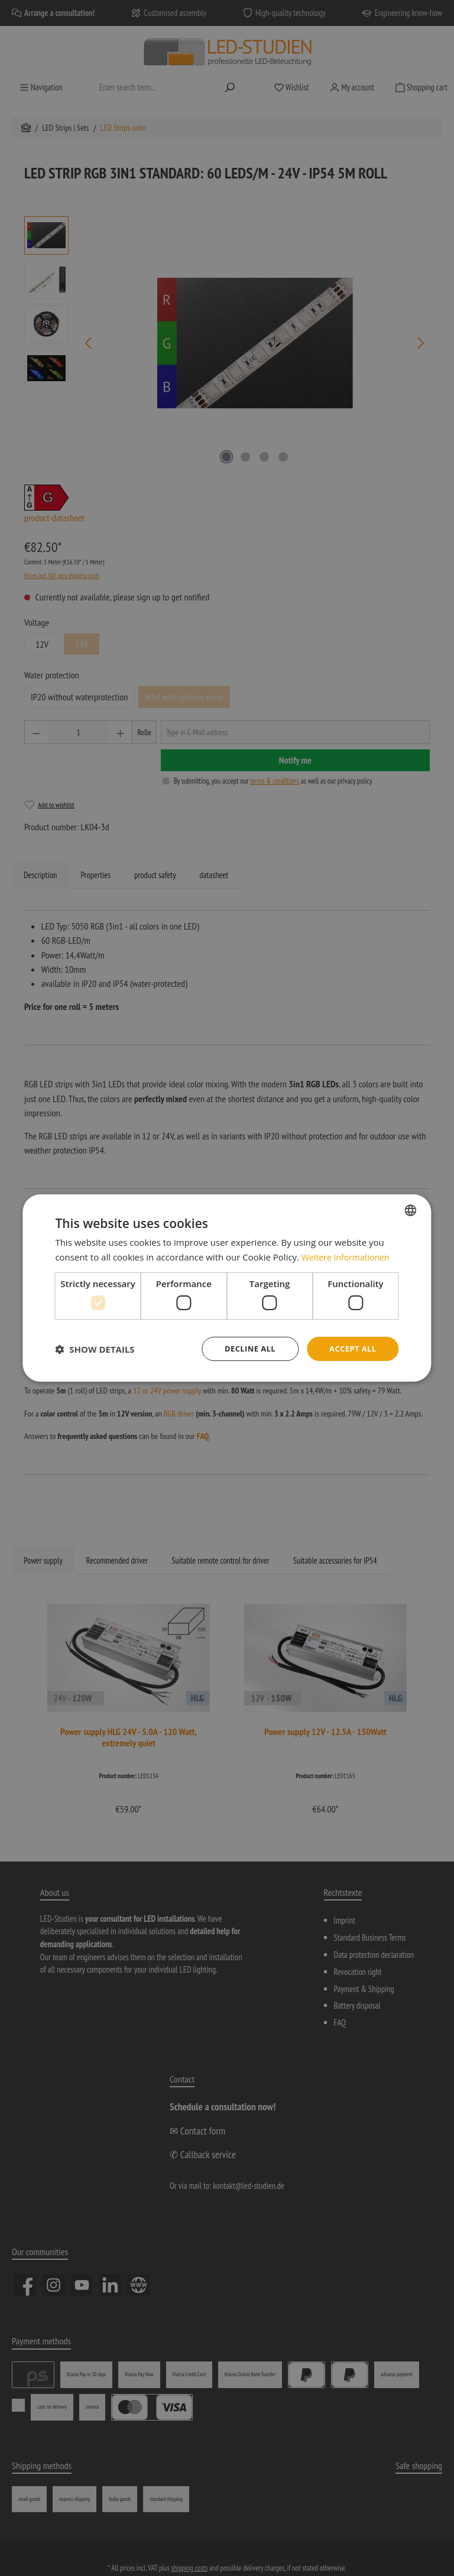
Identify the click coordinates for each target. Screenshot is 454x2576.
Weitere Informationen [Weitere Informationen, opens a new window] (348, 1256)
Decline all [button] (245, 1348)
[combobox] (411, 1209)
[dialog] (226, 1288)
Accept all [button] (351, 1348)
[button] (94, 1349)
